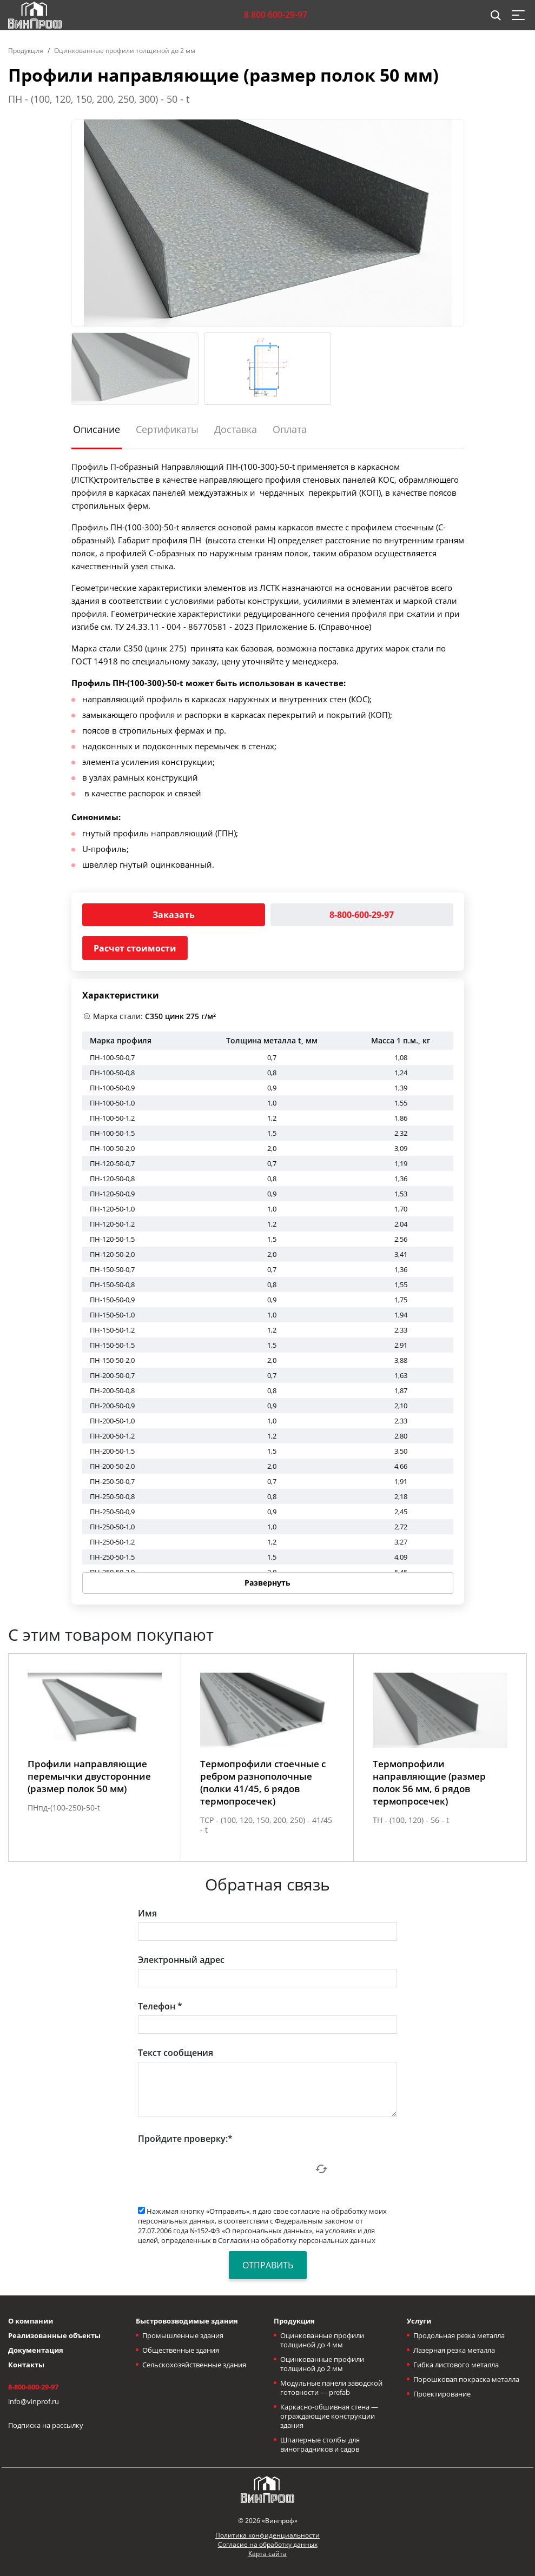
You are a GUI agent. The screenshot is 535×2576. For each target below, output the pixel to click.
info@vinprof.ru (33, 2401)
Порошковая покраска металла (466, 2379)
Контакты (26, 2364)
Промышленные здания (182, 2335)
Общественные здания (180, 2350)
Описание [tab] (96, 429)
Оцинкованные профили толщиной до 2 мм (124, 50)
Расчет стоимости (135, 948)
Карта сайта (267, 2553)
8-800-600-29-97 (361, 915)
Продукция (25, 50)
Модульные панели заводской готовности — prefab (331, 2387)
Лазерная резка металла (454, 2350)
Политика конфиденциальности (267, 2535)
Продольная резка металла (459, 2335)
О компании (30, 2321)
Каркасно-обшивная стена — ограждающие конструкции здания (329, 2416)
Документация (35, 2350)
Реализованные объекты (54, 2335)
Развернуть (267, 1582)
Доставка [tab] (235, 429)
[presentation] (220, 2169)
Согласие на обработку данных (268, 2544)
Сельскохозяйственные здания (194, 2364)
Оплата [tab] (290, 429)
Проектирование (442, 2394)
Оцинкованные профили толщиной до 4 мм (322, 2340)
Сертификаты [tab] (167, 429)
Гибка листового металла (456, 2364)
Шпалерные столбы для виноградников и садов (320, 2444)
